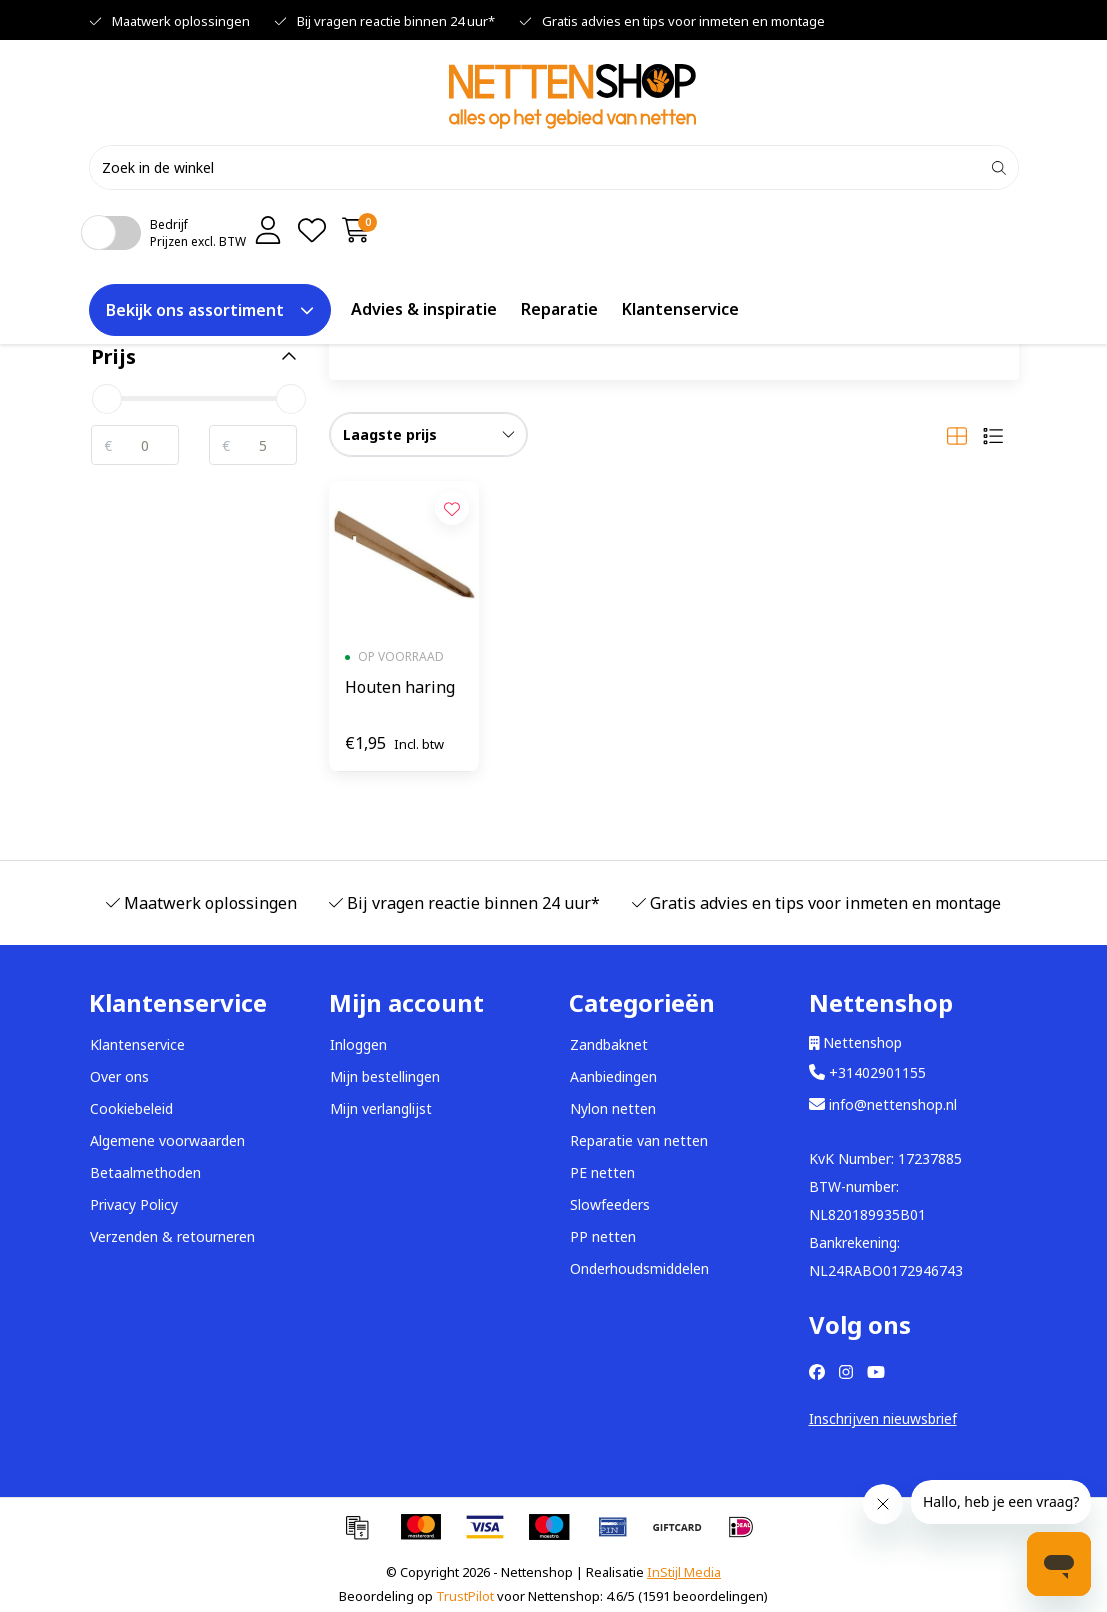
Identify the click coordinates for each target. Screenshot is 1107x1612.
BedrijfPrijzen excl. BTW (198, 233)
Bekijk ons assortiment (210, 310)
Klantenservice (680, 309)
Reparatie (559, 309)
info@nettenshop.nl (883, 1104)
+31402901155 (867, 1072)
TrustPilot (465, 1596)
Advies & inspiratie (424, 309)
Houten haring (400, 687)
